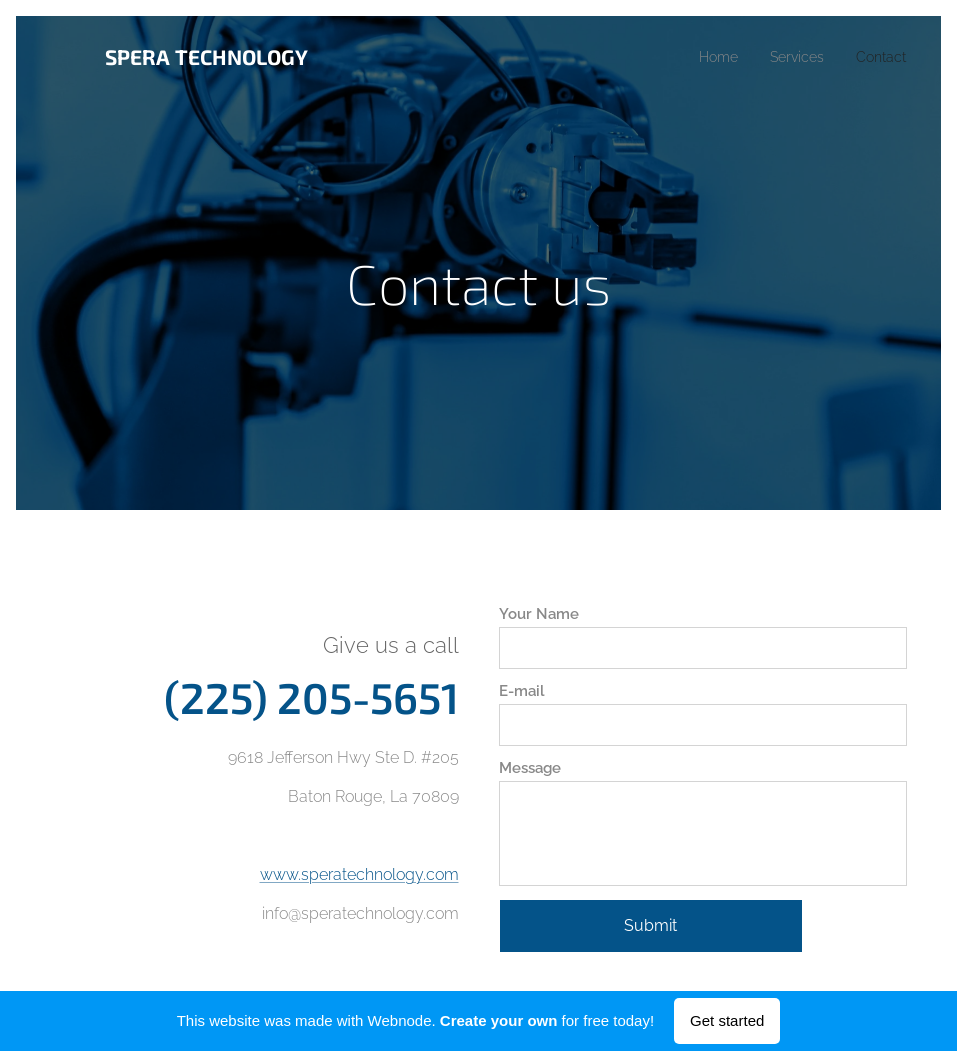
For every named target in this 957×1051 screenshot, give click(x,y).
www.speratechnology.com (359, 873)
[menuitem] (706, 57)
